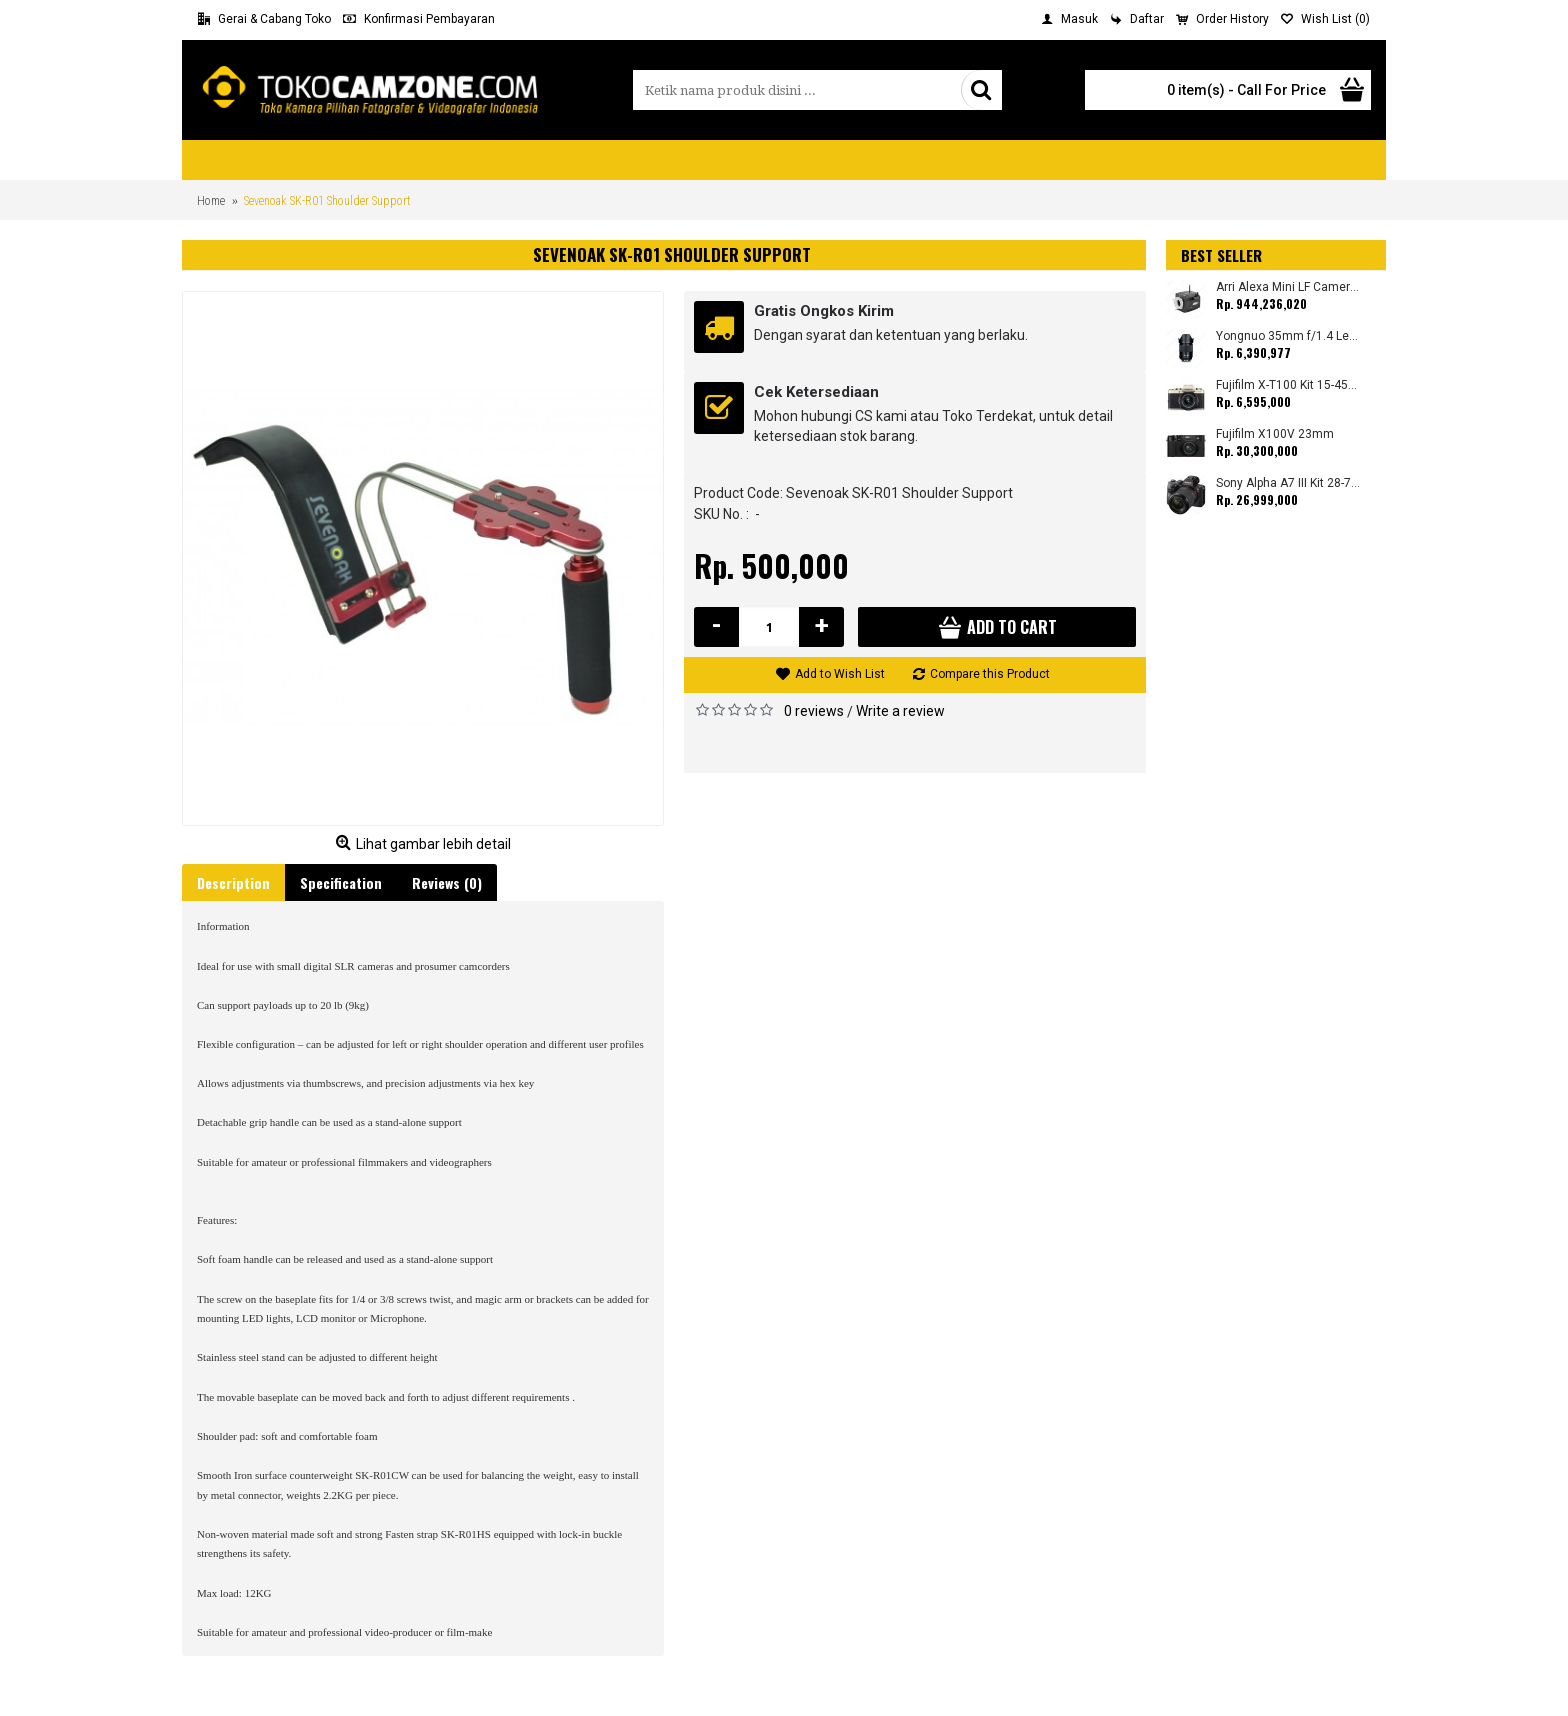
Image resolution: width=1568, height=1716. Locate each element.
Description (233, 882)
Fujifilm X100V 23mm (1275, 434)
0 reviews (814, 711)
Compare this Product (990, 674)
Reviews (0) (447, 882)
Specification (341, 882)
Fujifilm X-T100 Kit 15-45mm (1288, 385)
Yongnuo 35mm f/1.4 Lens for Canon (1288, 336)
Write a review (900, 711)
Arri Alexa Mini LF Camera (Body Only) (1288, 287)
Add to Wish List (840, 674)
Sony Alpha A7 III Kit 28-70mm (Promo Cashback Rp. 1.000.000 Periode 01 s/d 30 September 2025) (1288, 483)
